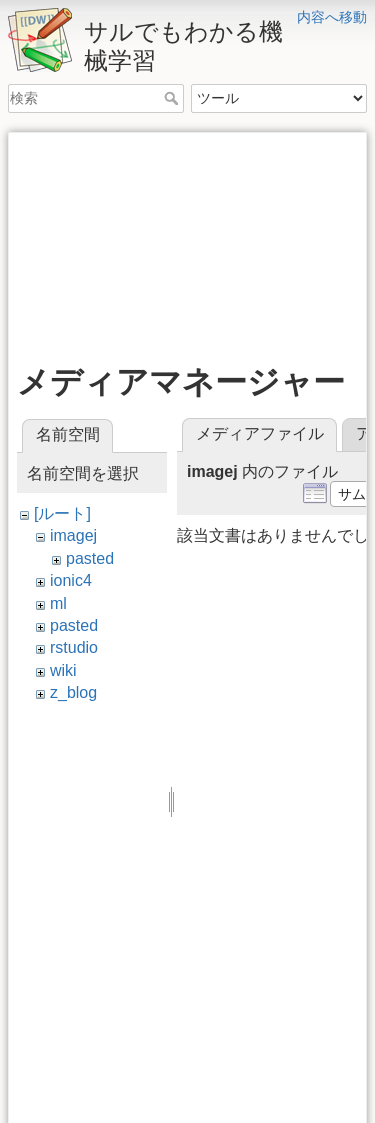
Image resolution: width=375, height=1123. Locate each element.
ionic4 (71, 580)
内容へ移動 (332, 17)
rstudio (74, 647)
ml (58, 603)
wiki (63, 670)
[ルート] (62, 513)
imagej (73, 535)
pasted (90, 558)
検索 (173, 98)
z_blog (73, 692)
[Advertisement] (187, 241)
